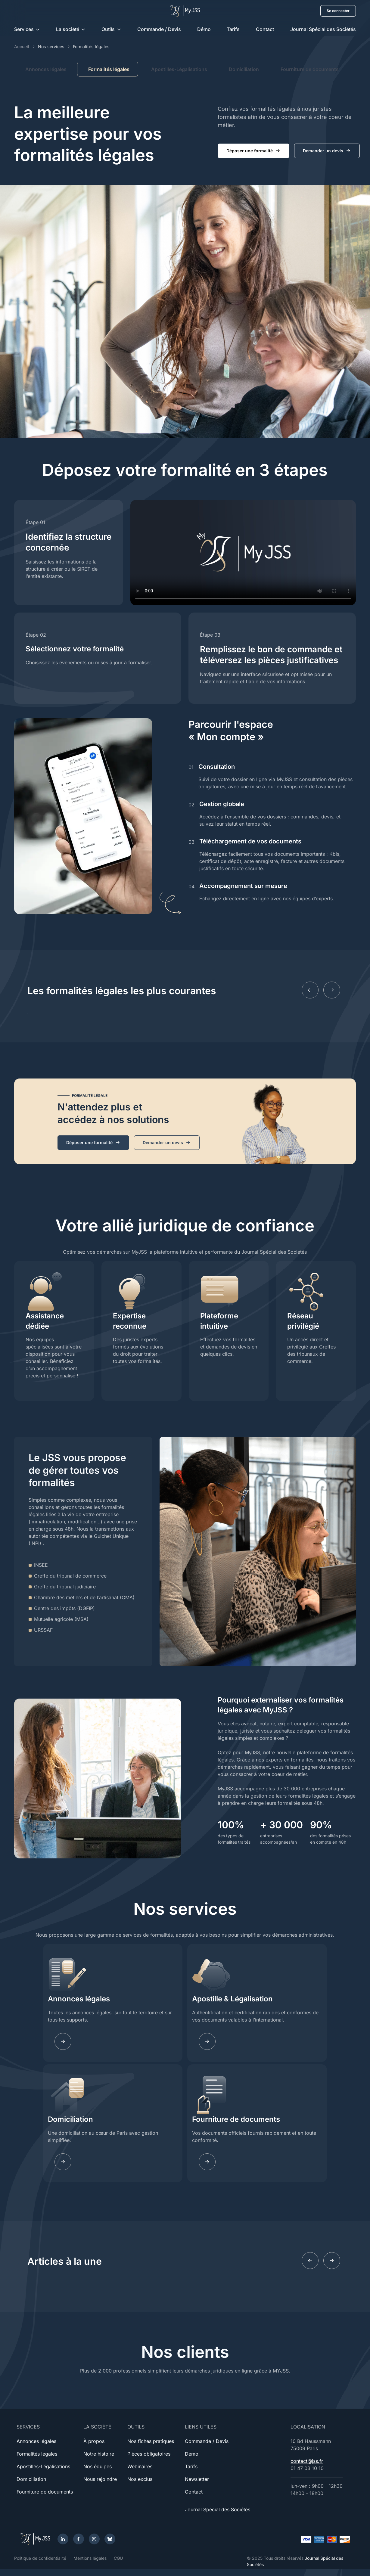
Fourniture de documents (310, 69)
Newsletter (197, 2479)
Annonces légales (46, 69)
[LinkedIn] (63, 2539)
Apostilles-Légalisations (179, 69)
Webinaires (139, 2466)
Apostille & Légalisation (232, 1998)
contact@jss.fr (307, 2461)
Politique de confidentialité (40, 2558)
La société (67, 29)
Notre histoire (98, 2454)
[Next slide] (331, 990)
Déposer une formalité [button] (253, 151)
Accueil (21, 46)
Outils (108, 29)
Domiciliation (244, 69)
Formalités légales (37, 2454)
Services (24, 29)
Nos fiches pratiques (150, 2441)
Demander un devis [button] (327, 151)
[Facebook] (78, 2539)
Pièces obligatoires (148, 2454)
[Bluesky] (109, 2539)
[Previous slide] (310, 990)
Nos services (51, 46)
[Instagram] (94, 2539)
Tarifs (233, 29)
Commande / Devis (159, 29)
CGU (118, 2558)
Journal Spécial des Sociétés (323, 29)
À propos (93, 2441)
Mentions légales (90, 2558)
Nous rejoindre (100, 2479)
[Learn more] (207, 2041)
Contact (265, 29)
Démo (204, 29)
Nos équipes (97, 2466)
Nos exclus (139, 2479)
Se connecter (338, 10)
